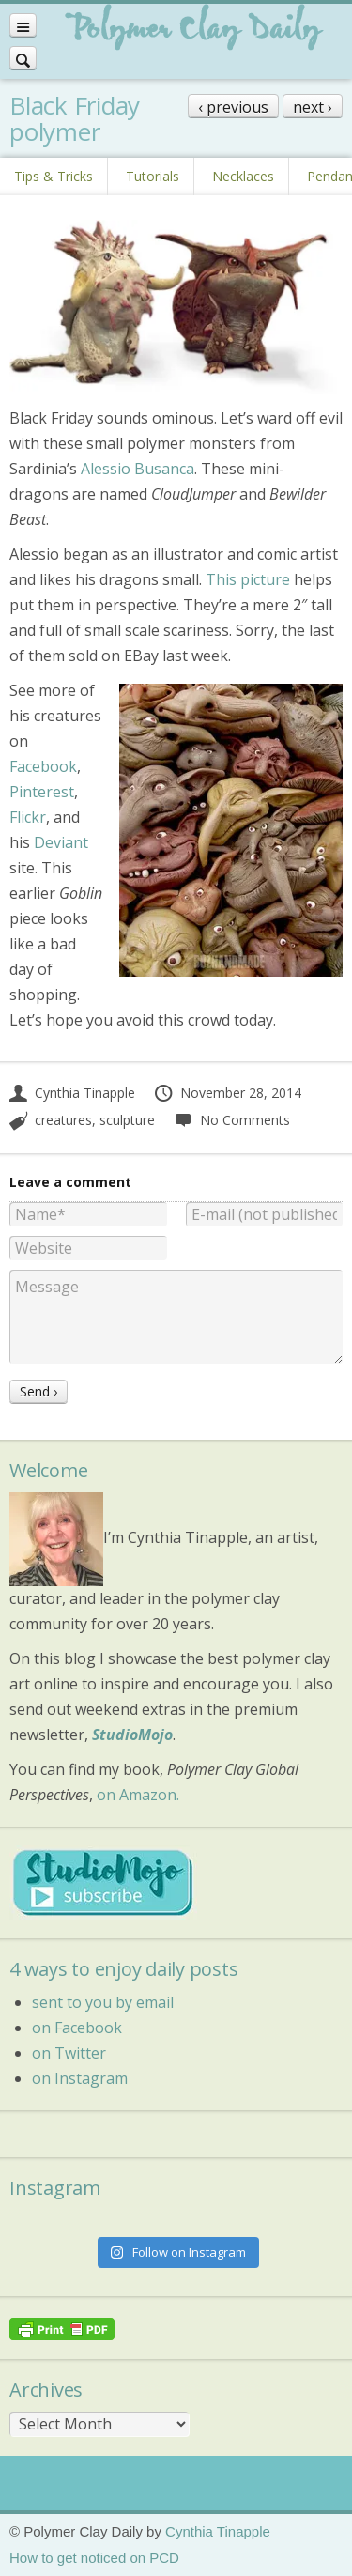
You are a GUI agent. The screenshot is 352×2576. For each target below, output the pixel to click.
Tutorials (152, 176)
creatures (63, 1120)
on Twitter (69, 2053)
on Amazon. (138, 1794)
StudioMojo (132, 1734)
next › (312, 107)
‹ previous (233, 107)
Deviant (61, 842)
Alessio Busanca (137, 468)
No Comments (231, 1120)
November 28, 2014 (227, 1093)
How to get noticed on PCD (94, 2558)
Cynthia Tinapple (72, 1093)
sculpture (127, 1120)
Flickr (27, 817)
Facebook (43, 766)
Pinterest (41, 791)
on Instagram (80, 2078)
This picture (248, 579)
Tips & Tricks (53, 176)
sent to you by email (103, 2002)
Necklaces (243, 176)
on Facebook (77, 2027)
